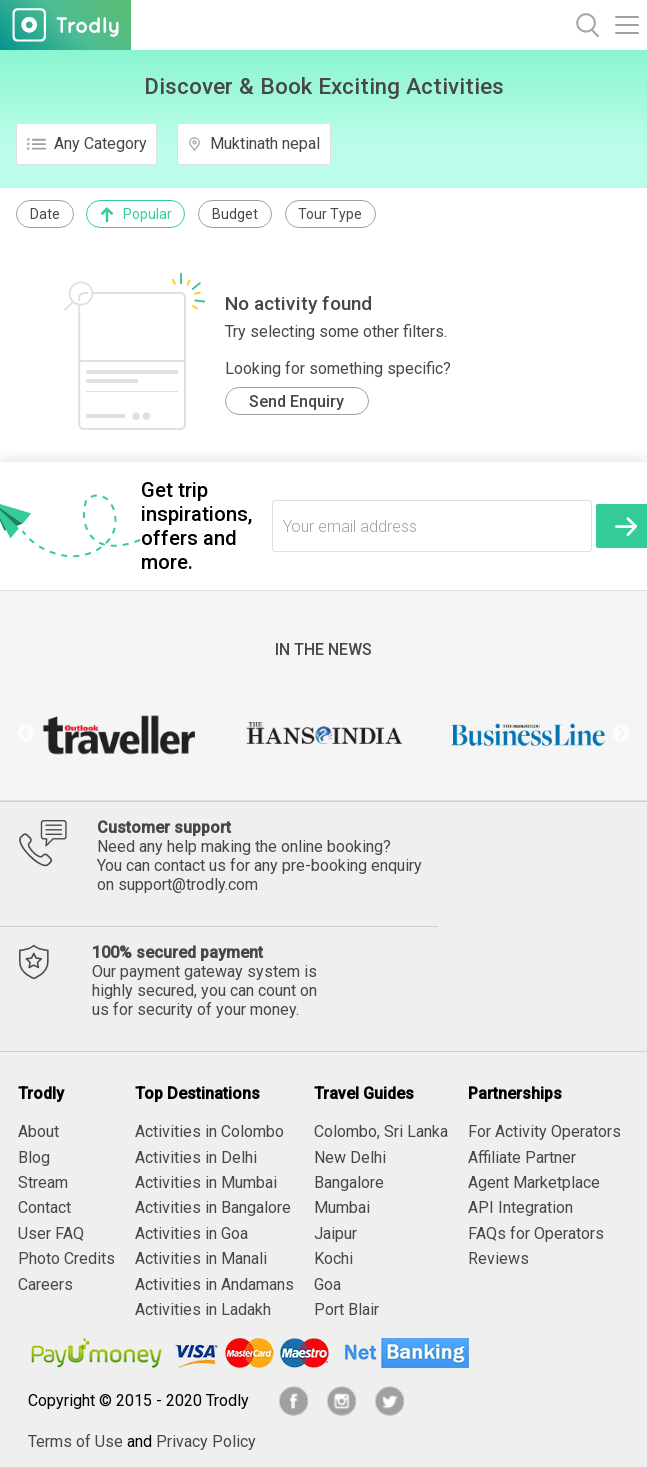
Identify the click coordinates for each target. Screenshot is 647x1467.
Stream (43, 1182)
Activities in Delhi (196, 1157)
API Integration (520, 1207)
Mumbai (342, 1207)
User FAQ (51, 1233)
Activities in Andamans (214, 1284)
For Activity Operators (544, 1131)
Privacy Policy (206, 1441)
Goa (327, 1284)
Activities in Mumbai (206, 1182)
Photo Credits (66, 1258)
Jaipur (335, 1233)
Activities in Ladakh (203, 1309)
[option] (118, 734)
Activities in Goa (191, 1233)
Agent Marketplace (534, 1182)
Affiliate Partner (522, 1157)
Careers (45, 1284)
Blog (34, 1157)
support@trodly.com (188, 884)
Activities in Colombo (209, 1131)
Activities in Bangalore (213, 1207)
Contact (44, 1207)
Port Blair (346, 1309)
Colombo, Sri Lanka (381, 1131)
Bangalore (349, 1182)
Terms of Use (75, 1441)
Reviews (498, 1258)
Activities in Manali (201, 1258)
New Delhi (350, 1157)
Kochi (333, 1258)
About (38, 1131)
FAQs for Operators (536, 1233)
